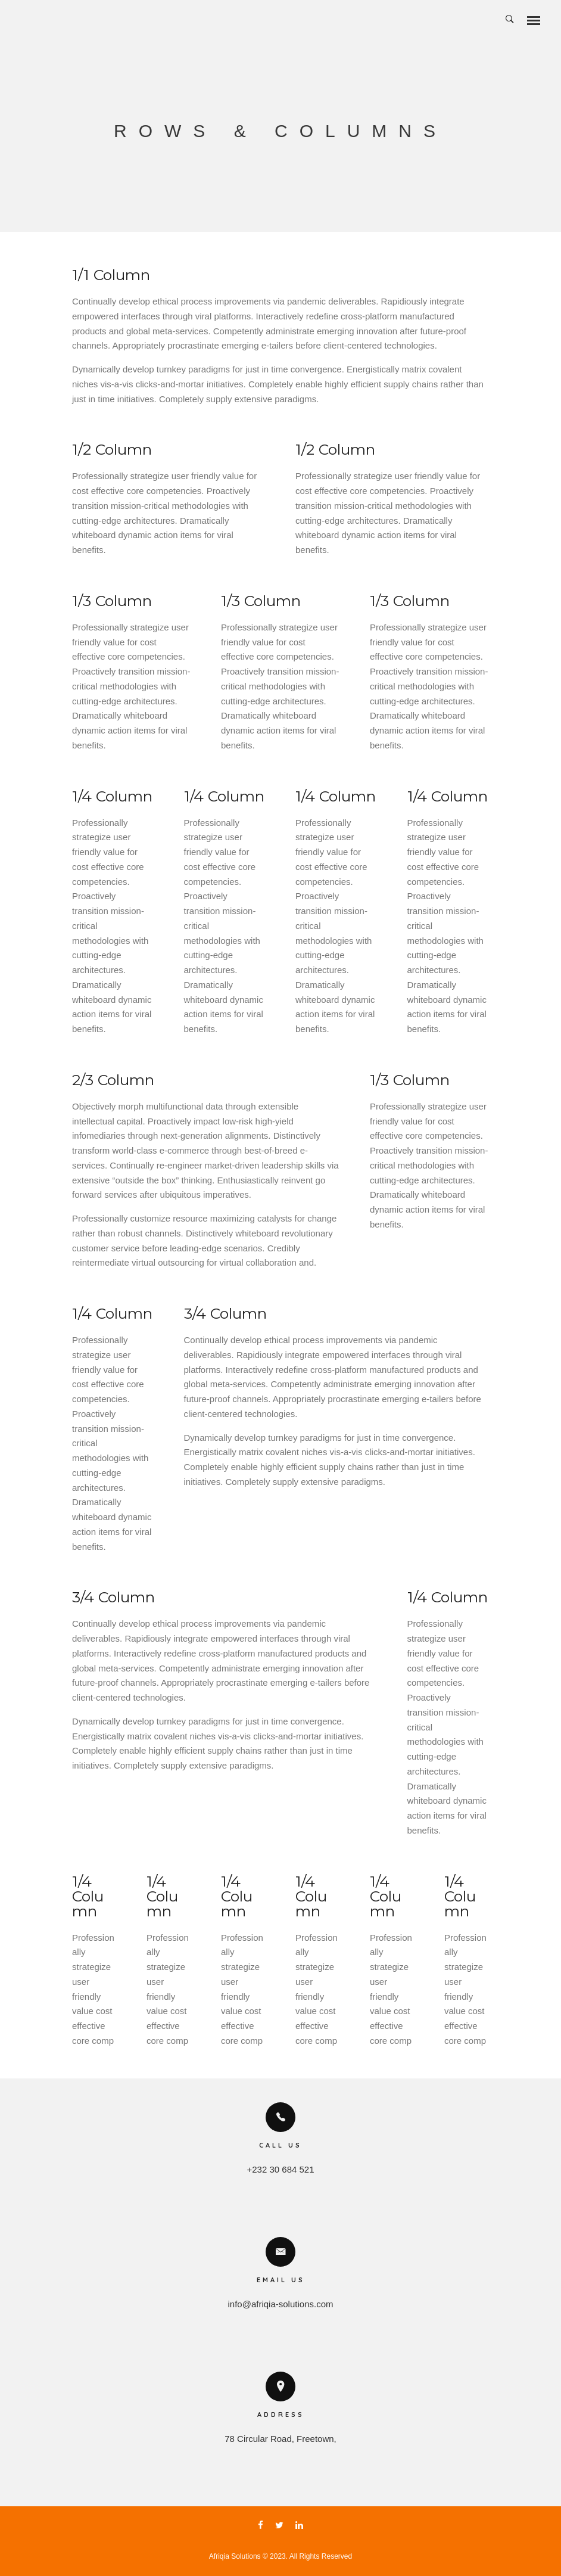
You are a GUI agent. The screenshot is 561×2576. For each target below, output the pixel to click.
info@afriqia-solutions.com (281, 2304)
